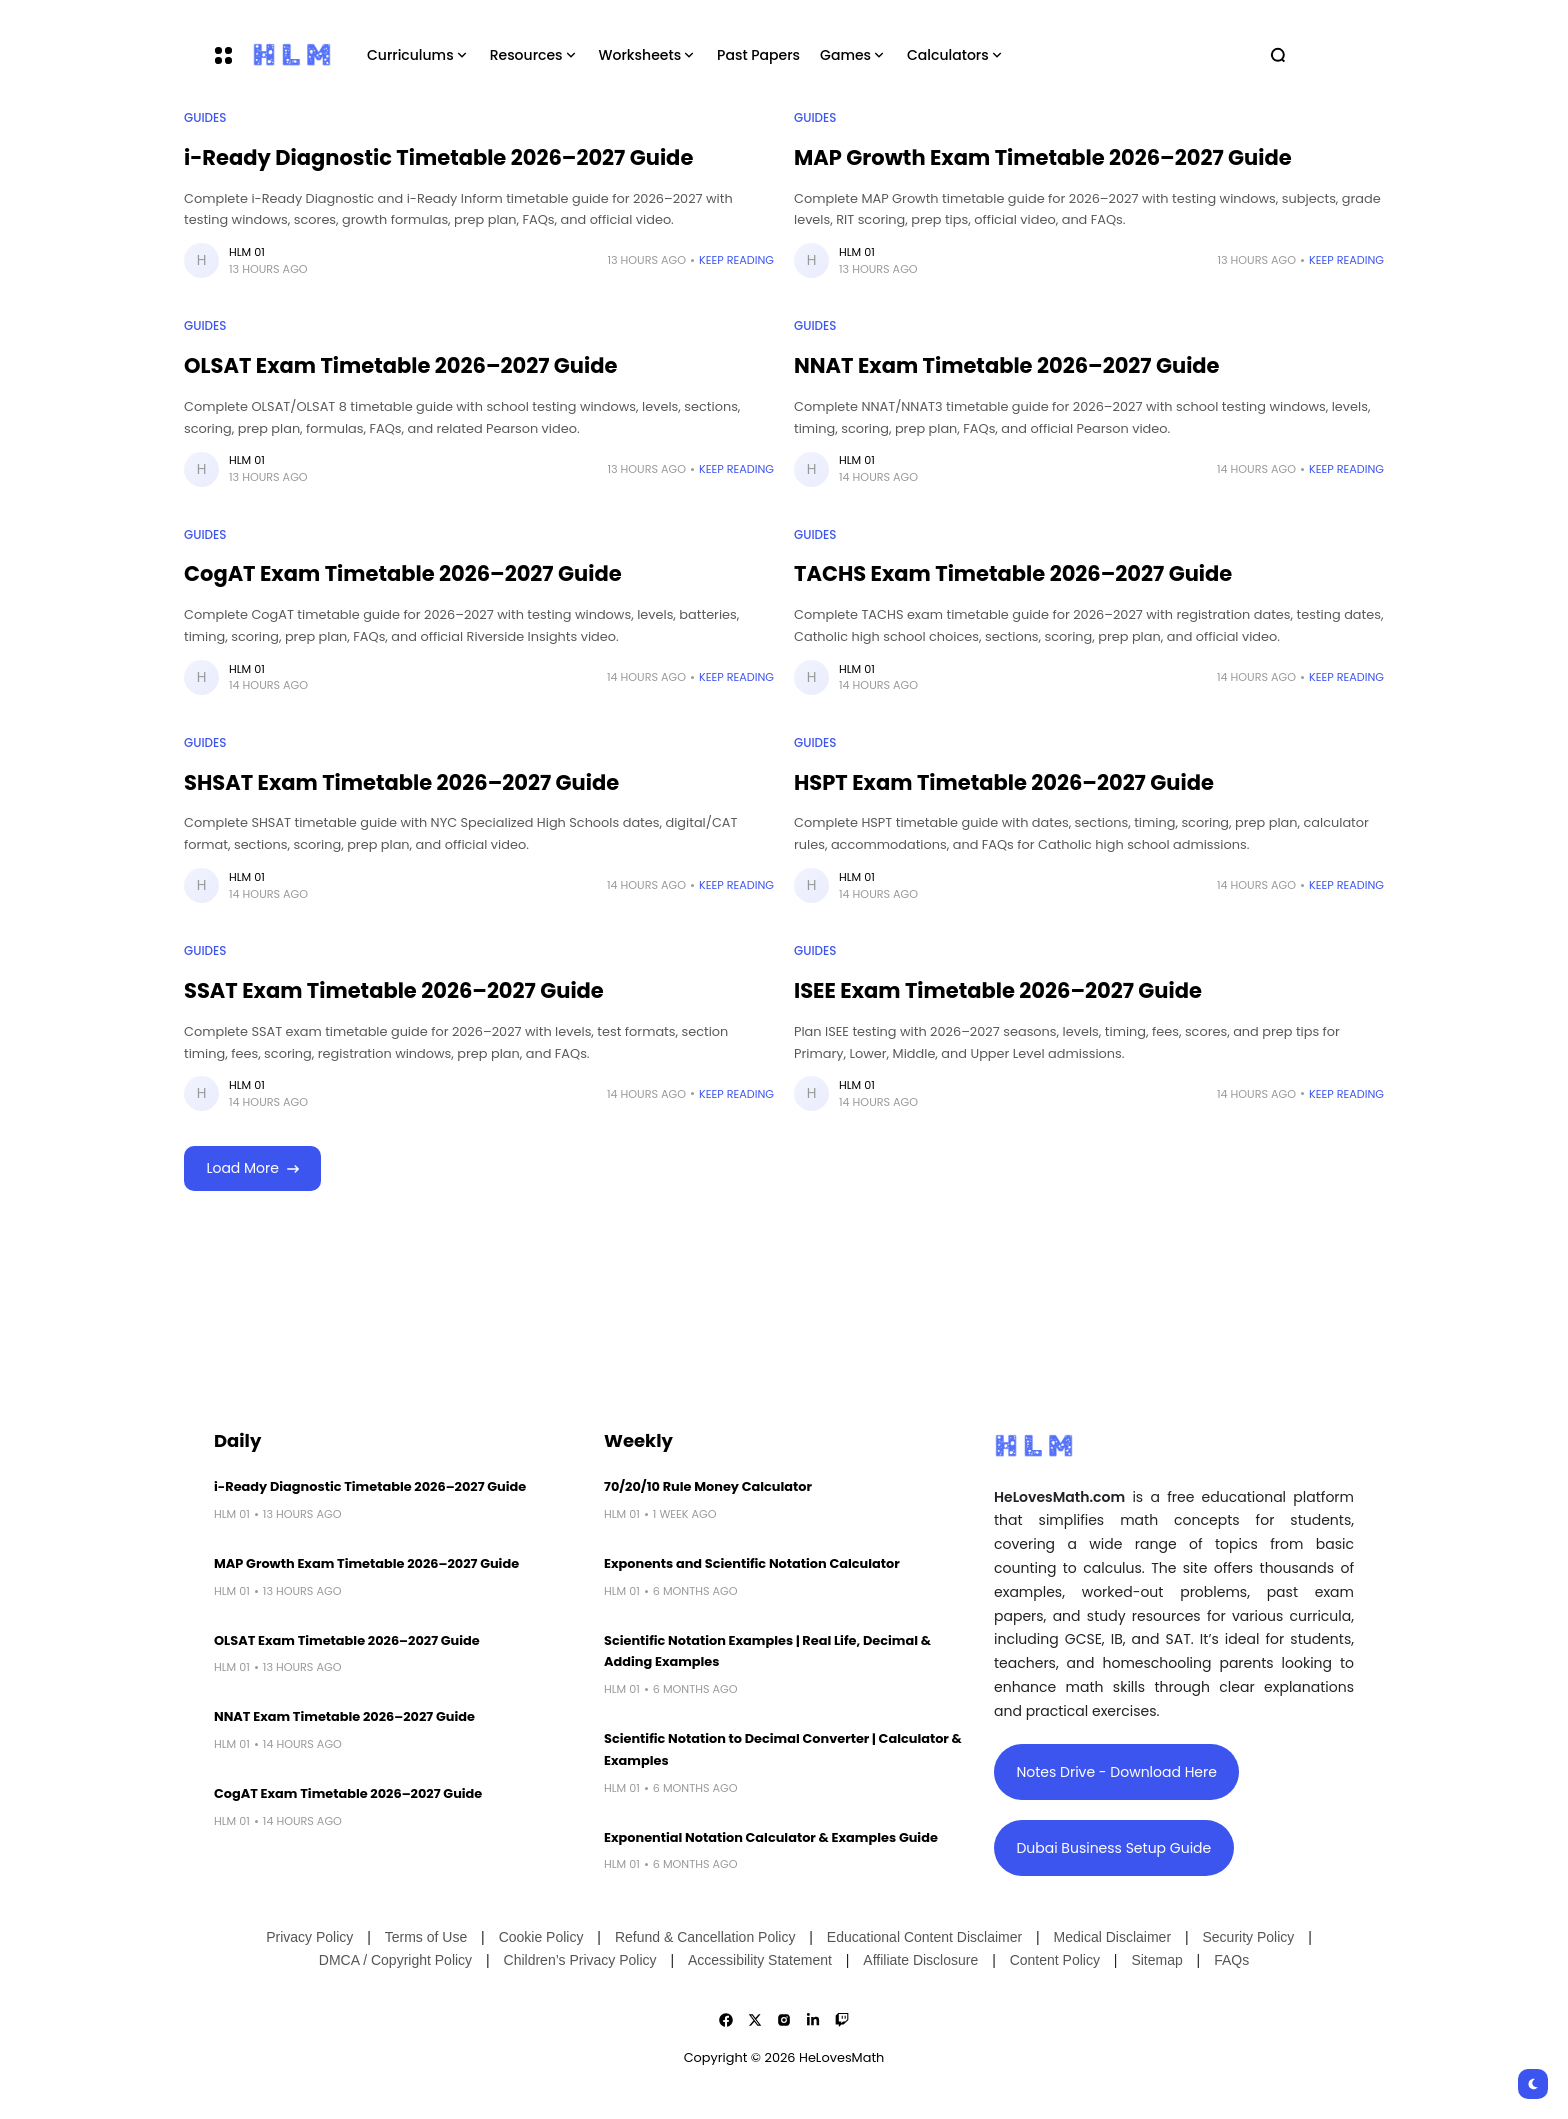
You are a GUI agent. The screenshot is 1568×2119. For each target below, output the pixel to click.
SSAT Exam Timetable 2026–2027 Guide (394, 990)
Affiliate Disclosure (920, 1960)
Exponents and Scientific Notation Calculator (752, 1563)
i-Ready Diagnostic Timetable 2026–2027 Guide (438, 157)
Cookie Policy (541, 1937)
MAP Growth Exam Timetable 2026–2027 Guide (1043, 157)
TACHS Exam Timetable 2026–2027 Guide (1013, 573)
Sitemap (1156, 1960)
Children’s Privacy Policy (580, 1960)
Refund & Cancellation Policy (705, 1937)
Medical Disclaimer (1112, 1937)
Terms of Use (426, 1937)
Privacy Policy (309, 1937)
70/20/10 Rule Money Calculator (708, 1486)
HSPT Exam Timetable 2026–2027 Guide (1004, 782)
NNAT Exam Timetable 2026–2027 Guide (1007, 365)
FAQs (1231, 1960)
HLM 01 (247, 252)
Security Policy (1248, 1937)
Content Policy (1055, 1960)
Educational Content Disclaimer (924, 1937)
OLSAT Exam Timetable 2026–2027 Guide (400, 365)
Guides (205, 118)
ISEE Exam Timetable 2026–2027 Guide (998, 990)
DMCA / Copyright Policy (395, 1960)
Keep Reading (736, 260)
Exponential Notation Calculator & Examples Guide (771, 1837)
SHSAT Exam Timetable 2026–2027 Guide (401, 782)
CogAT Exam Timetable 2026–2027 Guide (403, 573)
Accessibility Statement (760, 1960)
